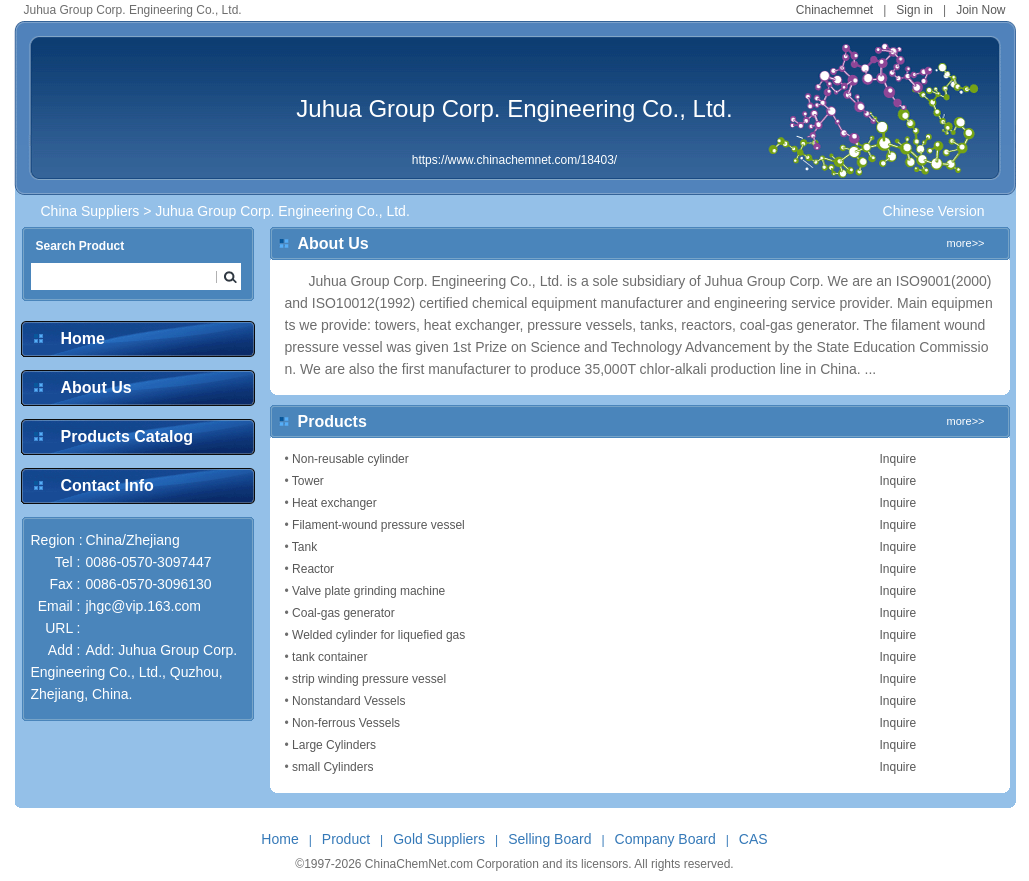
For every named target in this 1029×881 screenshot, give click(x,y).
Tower (308, 481)
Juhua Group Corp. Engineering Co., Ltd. (514, 108)
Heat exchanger (334, 503)
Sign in (914, 10)
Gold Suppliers (439, 839)
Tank (304, 547)
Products (332, 421)
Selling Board (549, 839)
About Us (96, 387)
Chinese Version (934, 211)
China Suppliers (90, 211)
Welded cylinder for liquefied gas (378, 635)
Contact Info (107, 485)
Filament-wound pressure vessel (378, 525)
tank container (329, 657)
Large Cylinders (334, 745)
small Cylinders (332, 767)
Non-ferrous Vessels (346, 723)
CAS (753, 839)
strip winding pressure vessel (369, 679)
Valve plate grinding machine (368, 591)
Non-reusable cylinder (350, 459)
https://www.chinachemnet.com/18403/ (514, 160)
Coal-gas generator (343, 613)
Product (346, 839)
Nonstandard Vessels (348, 701)
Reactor (313, 569)
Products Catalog (127, 436)
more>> (966, 243)
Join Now (980, 10)
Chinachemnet (834, 10)
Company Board (665, 839)
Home (83, 338)
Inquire (898, 459)
